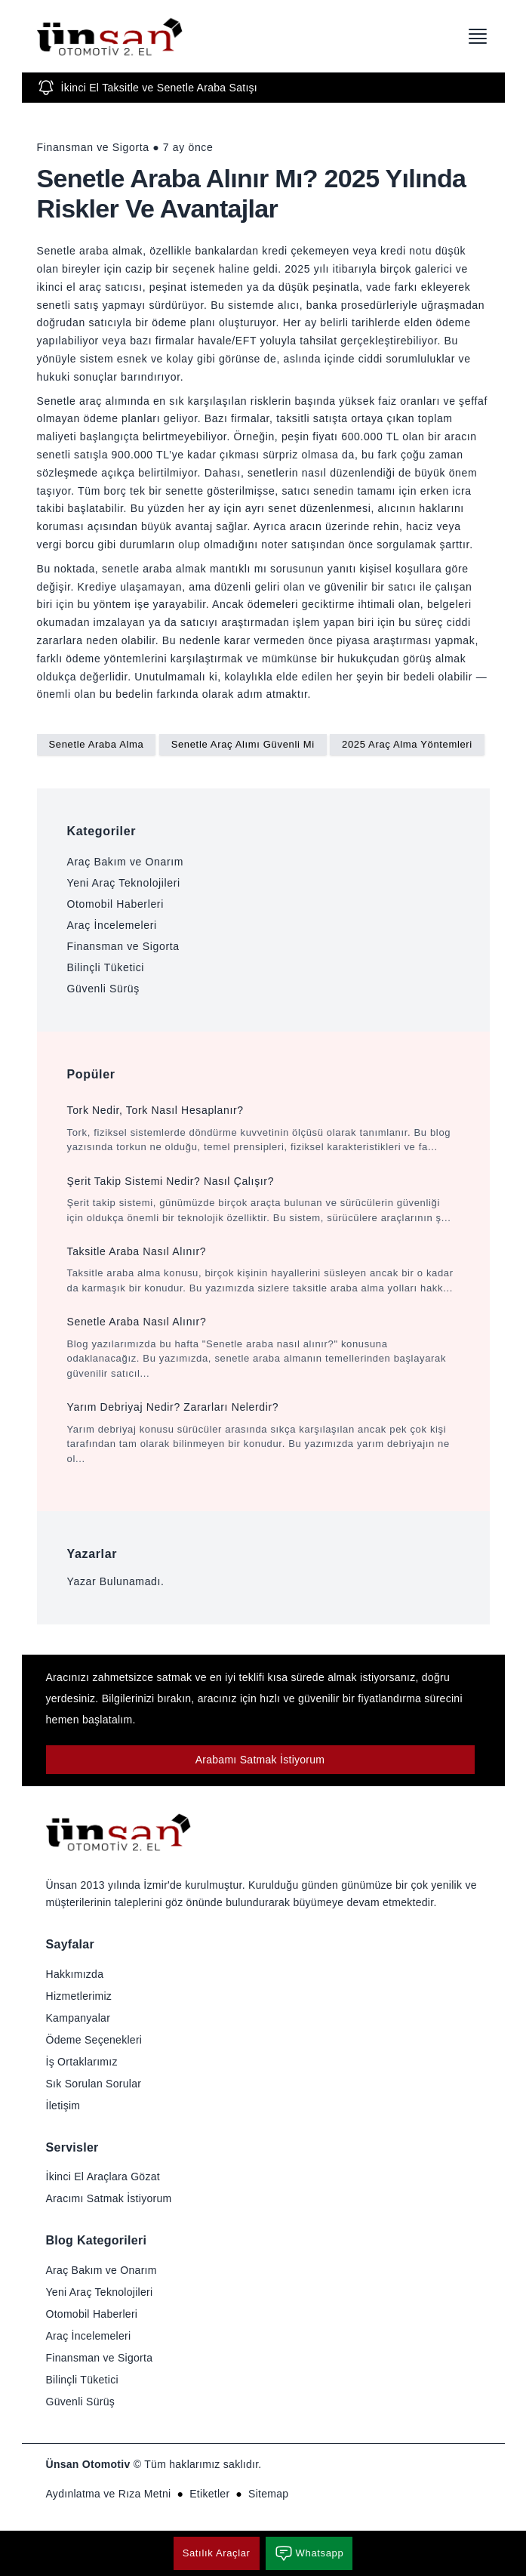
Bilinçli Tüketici (106, 967)
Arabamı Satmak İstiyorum (260, 1760)
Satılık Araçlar (217, 2553)
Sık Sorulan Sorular (94, 2084)
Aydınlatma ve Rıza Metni (108, 2494)
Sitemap (268, 2494)
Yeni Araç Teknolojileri (123, 883)
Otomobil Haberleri (115, 904)
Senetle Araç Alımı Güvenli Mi (243, 744)
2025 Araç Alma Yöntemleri (407, 744)
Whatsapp (309, 2553)
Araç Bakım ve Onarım (125, 862)
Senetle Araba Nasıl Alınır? (137, 1322)
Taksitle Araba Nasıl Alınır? (137, 1251)
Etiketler (209, 2494)
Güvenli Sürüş (103, 989)
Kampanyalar (78, 2018)
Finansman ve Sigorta (123, 946)
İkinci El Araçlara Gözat (103, 2176)
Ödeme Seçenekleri (94, 2040)
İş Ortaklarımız (82, 2062)
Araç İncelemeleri (112, 925)
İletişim (63, 2105)
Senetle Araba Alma (96, 744)
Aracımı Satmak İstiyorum (109, 2198)
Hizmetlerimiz (79, 1996)
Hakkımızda (75, 1974)
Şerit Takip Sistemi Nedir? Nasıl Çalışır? (171, 1181)
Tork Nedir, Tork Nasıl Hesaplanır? (155, 1110)
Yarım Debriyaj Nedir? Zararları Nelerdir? (173, 1407)
